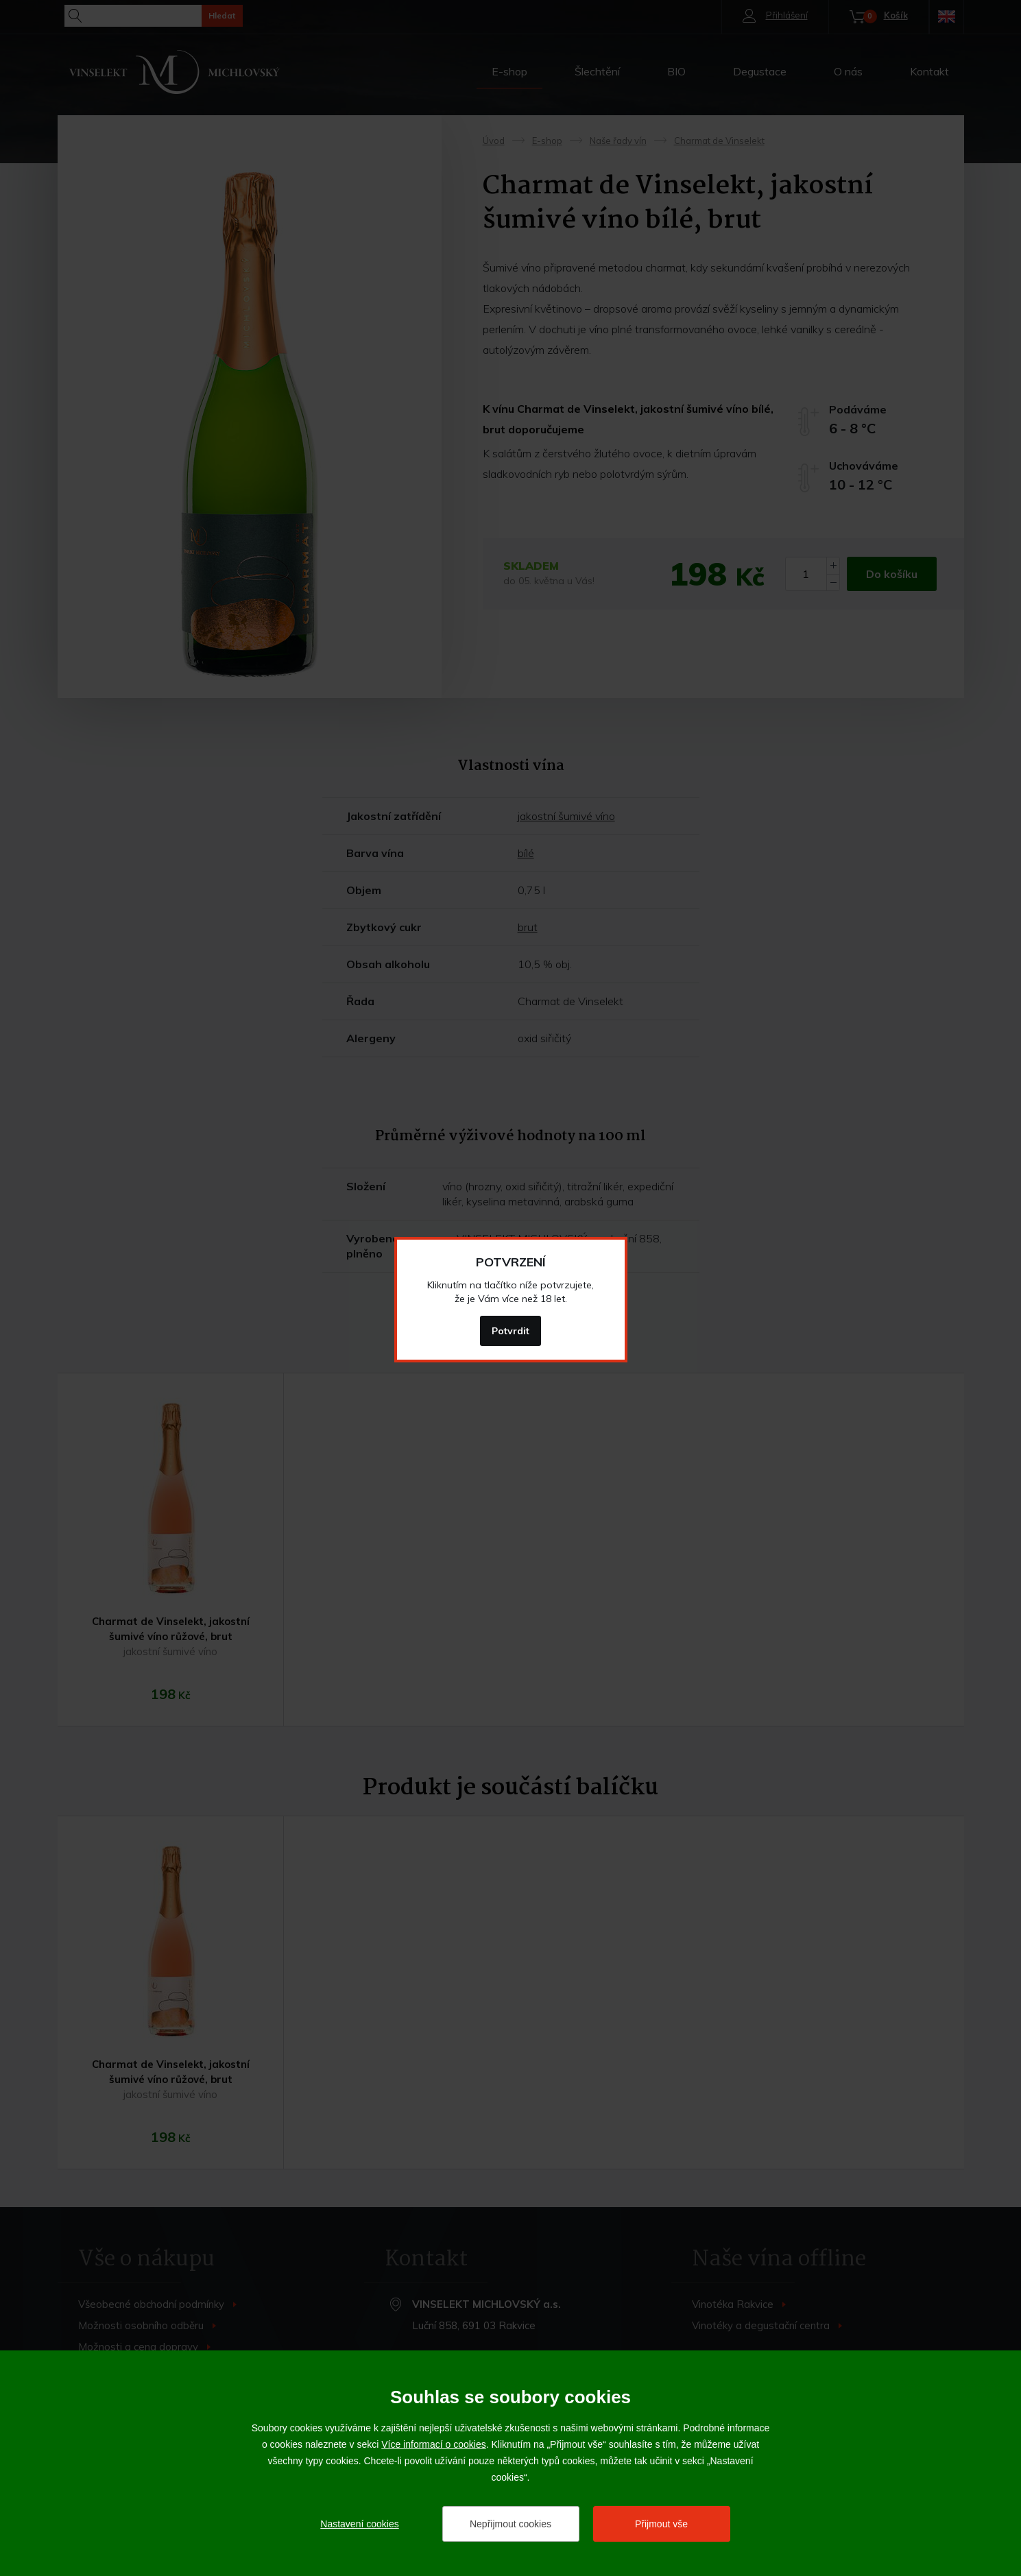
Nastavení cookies (359, 2523)
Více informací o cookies (433, 2444)
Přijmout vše (661, 2523)
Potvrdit (510, 1331)
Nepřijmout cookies (510, 2523)
